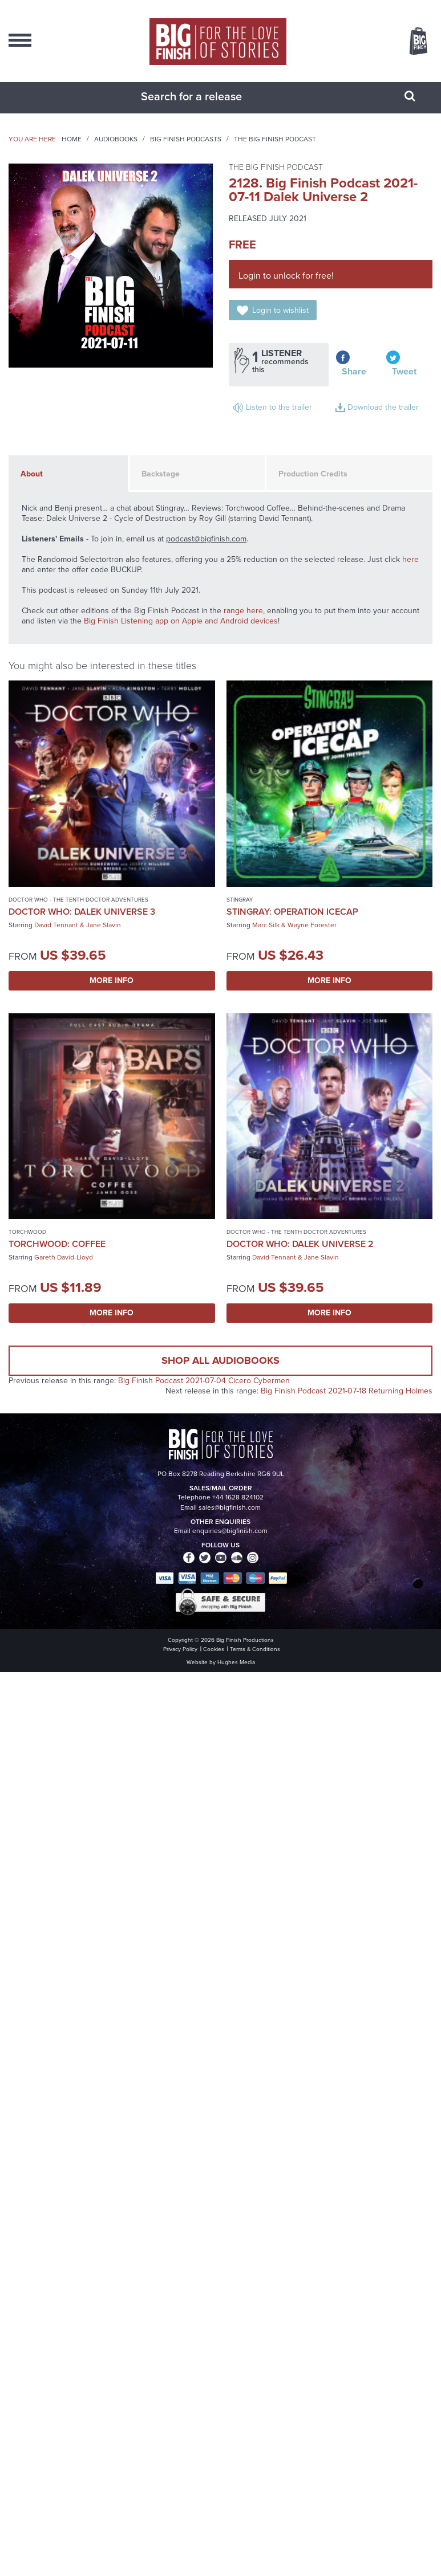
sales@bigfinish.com (230, 1507)
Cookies (213, 1649)
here (410, 559)
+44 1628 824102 (238, 1497)
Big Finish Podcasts (185, 139)
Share (354, 371)
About (32, 474)
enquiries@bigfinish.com (230, 1531)
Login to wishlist (280, 310)
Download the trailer (383, 407)
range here (243, 611)
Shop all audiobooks (220, 1360)
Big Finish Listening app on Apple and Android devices (181, 621)
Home (72, 139)
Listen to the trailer (279, 407)
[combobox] (206, 96)
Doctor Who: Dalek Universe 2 (300, 1243)
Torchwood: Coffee (57, 1243)
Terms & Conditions (255, 1649)
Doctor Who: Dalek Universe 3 (82, 911)
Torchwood (27, 1232)
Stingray (239, 899)
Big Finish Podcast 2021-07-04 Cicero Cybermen (204, 1381)
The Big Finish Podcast (275, 139)
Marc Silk (266, 925)
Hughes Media (236, 1662)
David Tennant (56, 925)
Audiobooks (115, 139)
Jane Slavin (103, 925)
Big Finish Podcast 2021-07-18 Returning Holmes (346, 1391)
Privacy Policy (180, 1649)
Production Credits (312, 474)
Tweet (404, 371)
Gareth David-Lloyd (63, 1257)
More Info (111, 981)
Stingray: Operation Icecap (292, 911)
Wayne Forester (312, 925)
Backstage (160, 474)
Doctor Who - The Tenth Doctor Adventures (78, 899)
